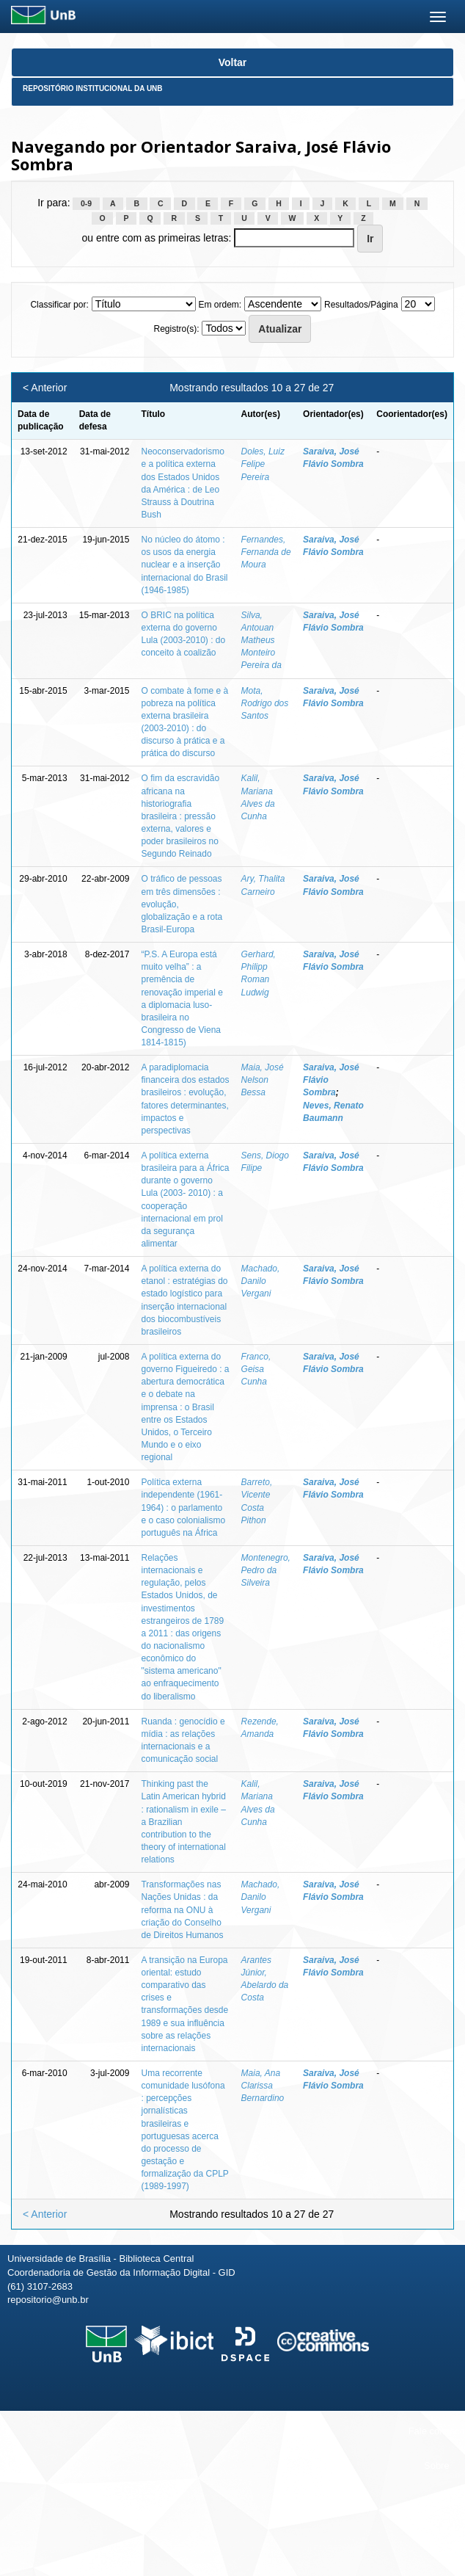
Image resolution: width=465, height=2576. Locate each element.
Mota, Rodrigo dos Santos (265, 703)
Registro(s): (176, 329)
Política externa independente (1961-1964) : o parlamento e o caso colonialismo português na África (183, 1507)
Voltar (233, 62)
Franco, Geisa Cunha (256, 1369)
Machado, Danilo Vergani (260, 1281)
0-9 (86, 203)
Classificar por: (59, 305)
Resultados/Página (361, 305)
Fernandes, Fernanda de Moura (266, 552)
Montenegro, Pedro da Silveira (265, 1570)
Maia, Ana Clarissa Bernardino (263, 2085)
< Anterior (45, 387)
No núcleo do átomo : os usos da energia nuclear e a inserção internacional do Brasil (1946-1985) (184, 564)
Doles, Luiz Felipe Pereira (263, 464)
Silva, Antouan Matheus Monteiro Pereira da (261, 640)
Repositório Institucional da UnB (93, 88)
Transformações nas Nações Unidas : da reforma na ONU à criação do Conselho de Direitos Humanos (182, 1909)
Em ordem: (220, 305)
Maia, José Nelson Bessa (262, 1079)
